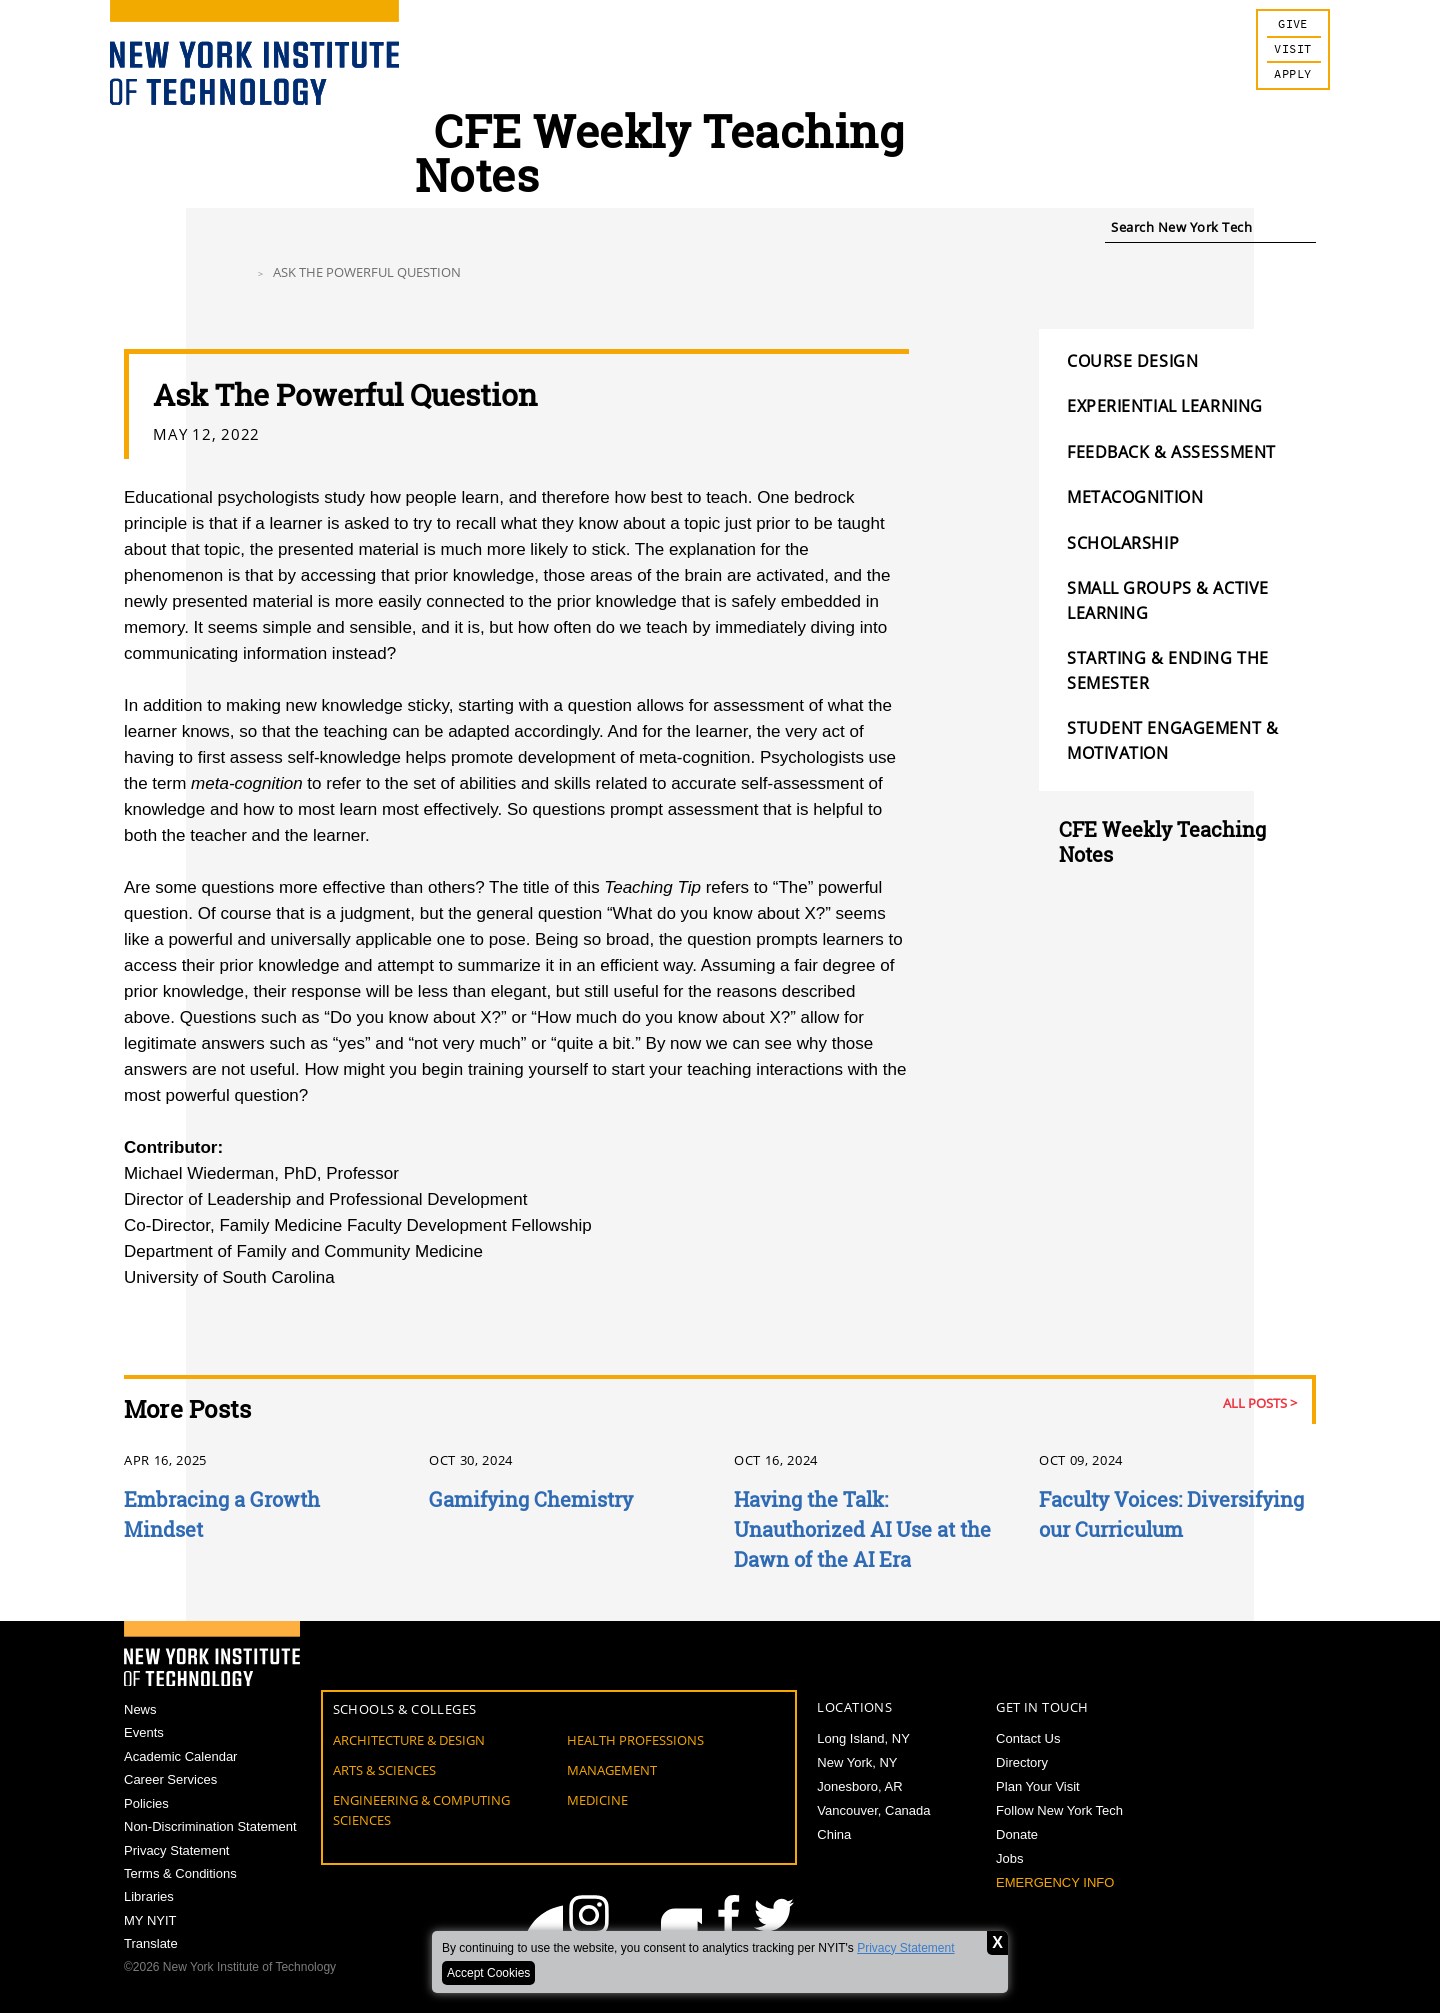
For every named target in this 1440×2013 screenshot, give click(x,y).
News (140, 1709)
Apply (1292, 74)
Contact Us (1028, 1738)
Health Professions (635, 1740)
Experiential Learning (1165, 406)
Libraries (149, 1900)
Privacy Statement (905, 1948)
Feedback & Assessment (1171, 452)
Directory (1022, 1762)
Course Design (1132, 361)
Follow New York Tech (1059, 1810)
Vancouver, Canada (873, 1810)
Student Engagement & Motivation (1172, 740)
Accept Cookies (488, 1973)
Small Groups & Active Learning (1168, 600)
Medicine (597, 1800)
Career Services (170, 1781)
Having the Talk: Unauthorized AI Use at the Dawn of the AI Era (862, 1529)
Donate (1017, 1834)
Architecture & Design (409, 1740)
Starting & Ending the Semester (1168, 670)
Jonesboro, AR (859, 1786)
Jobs (1009, 1858)
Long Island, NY (863, 1738)
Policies (146, 1804)
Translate (151, 1948)
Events (144, 1733)
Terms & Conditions (180, 1876)
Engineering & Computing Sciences (421, 1810)
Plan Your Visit (1038, 1786)
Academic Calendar (180, 1757)
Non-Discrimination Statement (210, 1828)
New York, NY (857, 1762)
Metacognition (1135, 497)
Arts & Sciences (384, 1770)
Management (612, 1770)
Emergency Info (1055, 1882)
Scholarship (1123, 543)
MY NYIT (150, 1924)
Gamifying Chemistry (531, 1499)
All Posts (1255, 1403)
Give (1293, 24)
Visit (1292, 49)
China (834, 1834)
